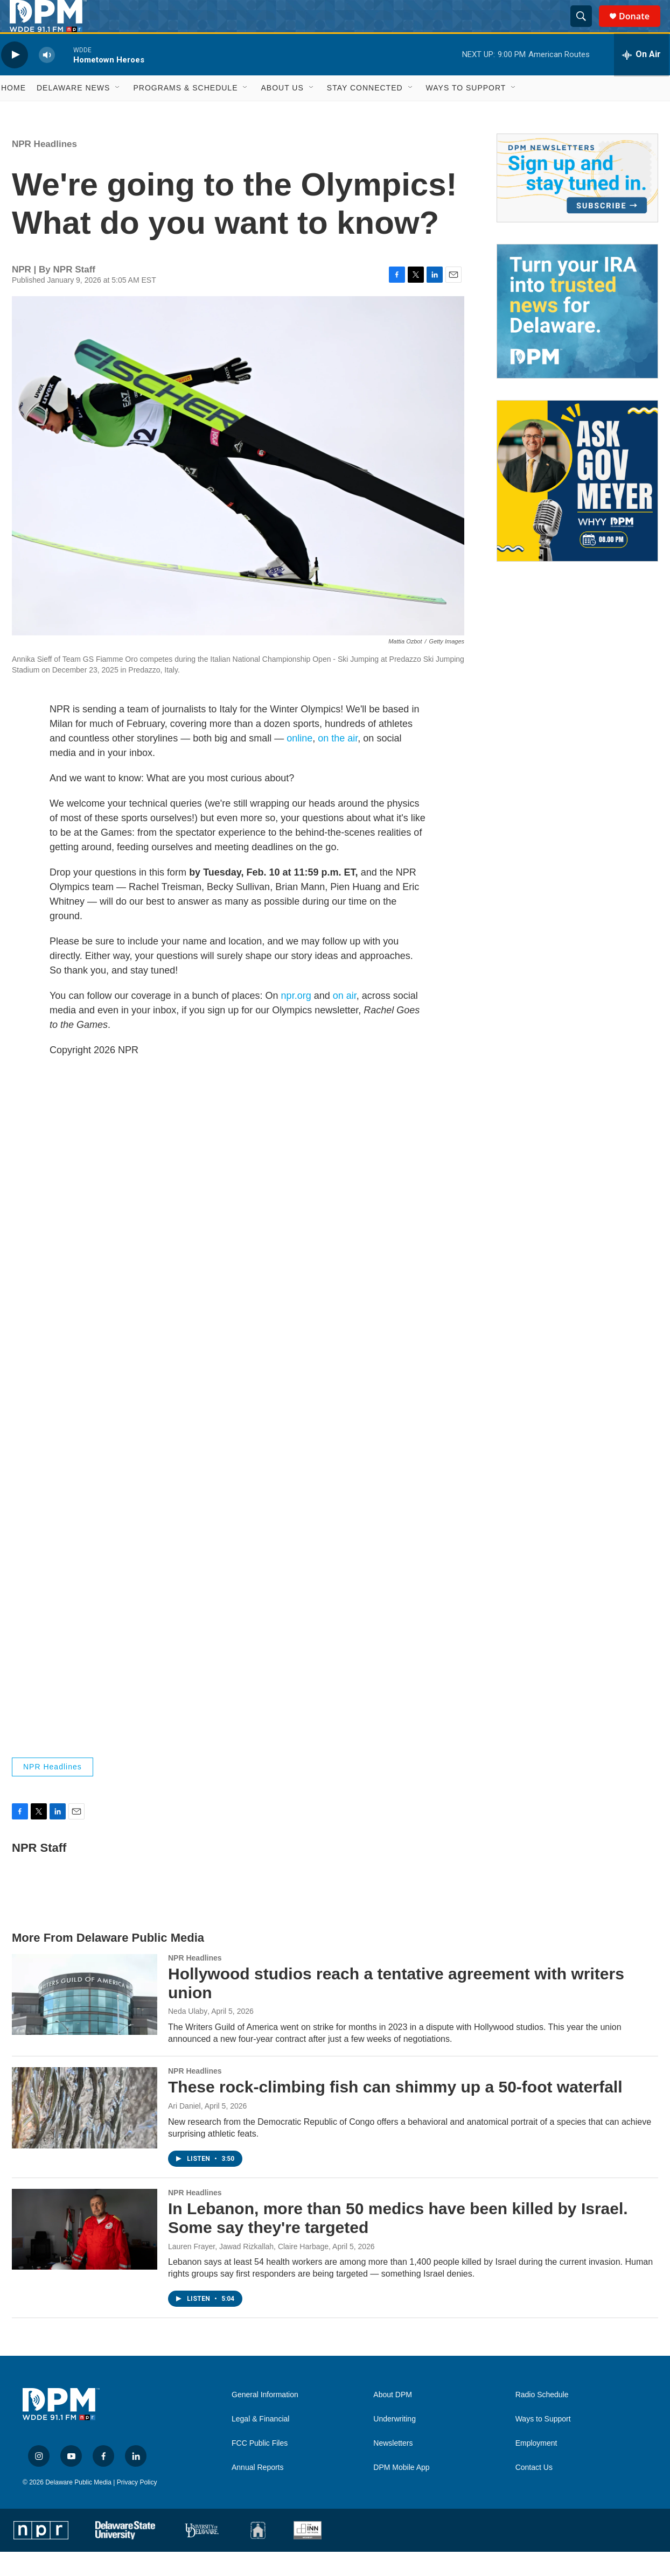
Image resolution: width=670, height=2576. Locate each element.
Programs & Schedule (185, 112)
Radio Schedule (542, 2419)
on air (345, 1019)
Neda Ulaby (187, 2035)
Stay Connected (365, 112)
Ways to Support (466, 112)
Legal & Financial (260, 2443)
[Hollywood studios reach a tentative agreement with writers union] (84, 2018)
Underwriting (394, 2443)
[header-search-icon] (586, 28)
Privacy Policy (137, 2506)
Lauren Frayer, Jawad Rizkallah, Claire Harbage (248, 2270)
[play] (14, 79)
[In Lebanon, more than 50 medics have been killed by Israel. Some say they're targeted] (84, 2253)
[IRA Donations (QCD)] (577, 335)
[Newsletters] (577, 202)
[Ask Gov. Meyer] (577, 505)
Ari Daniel (184, 2130)
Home (13, 112)
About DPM (392, 2419)
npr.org (296, 1019)
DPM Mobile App (401, 2492)
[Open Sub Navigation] (118, 112)
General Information (265, 2419)
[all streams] (641, 79)
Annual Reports (258, 2492)
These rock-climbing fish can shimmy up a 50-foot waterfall (395, 2111)
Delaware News (73, 112)
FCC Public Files (260, 2467)
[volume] (47, 79)
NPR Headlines (44, 168)
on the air (338, 762)
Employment (536, 2467)
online (299, 762)
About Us (282, 112)
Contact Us (534, 2492)
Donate (641, 28)
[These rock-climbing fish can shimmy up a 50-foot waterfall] (84, 2131)
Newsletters (393, 2467)
